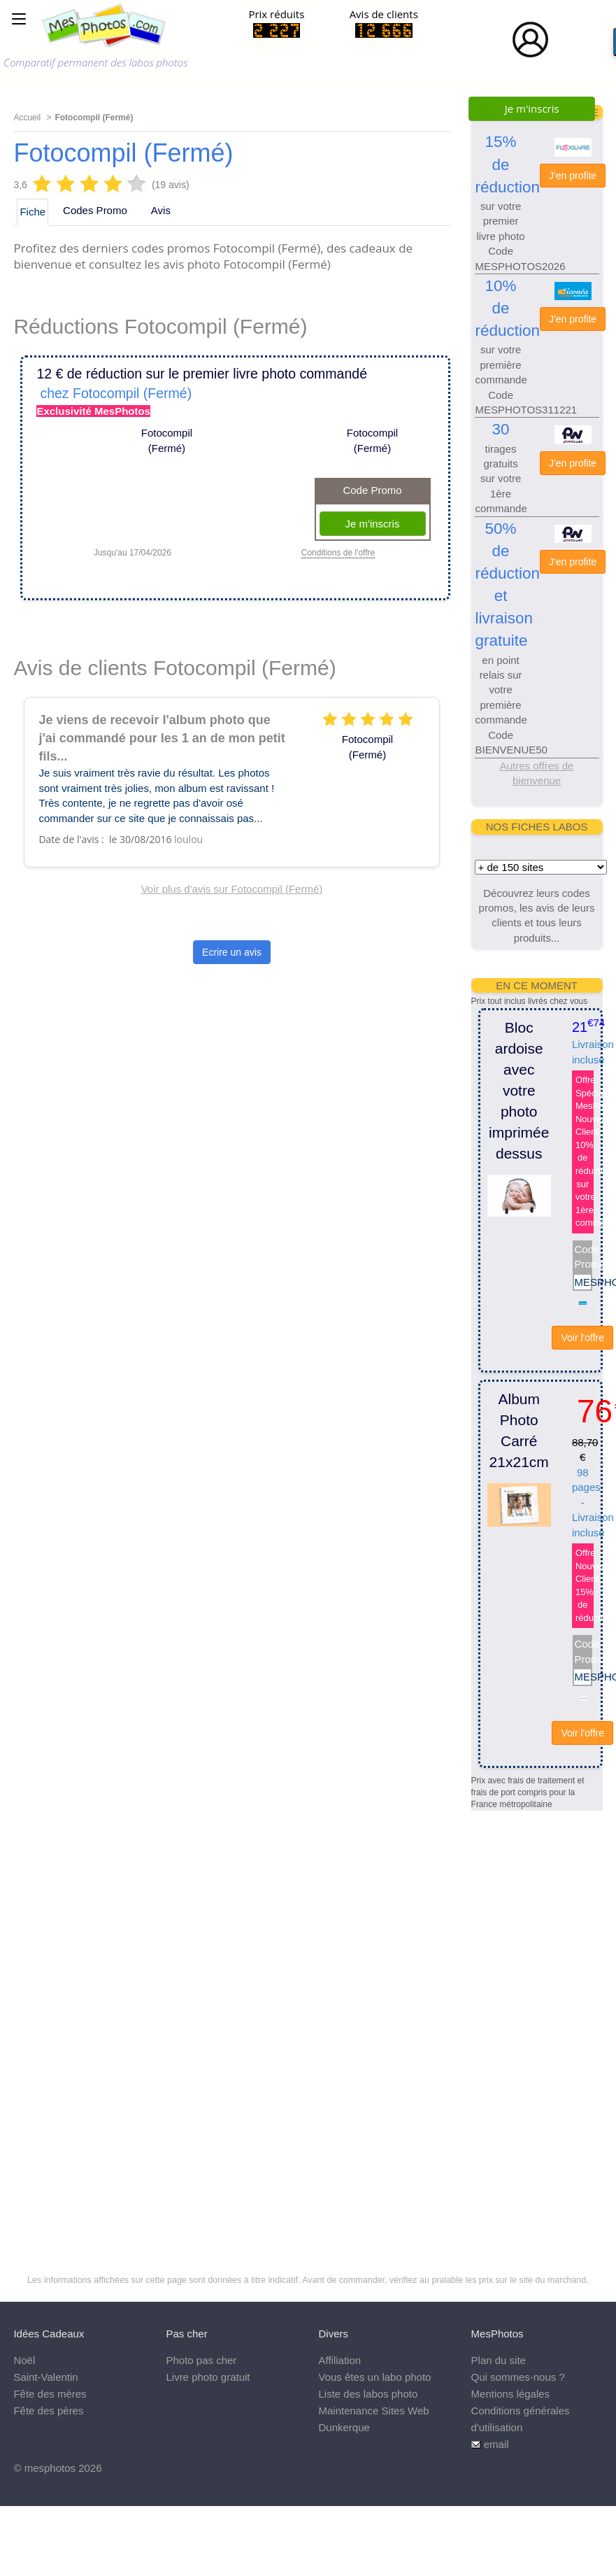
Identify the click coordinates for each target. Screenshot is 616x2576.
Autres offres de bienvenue (537, 773)
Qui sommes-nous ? (518, 2377)
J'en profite (572, 175)
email (496, 2444)
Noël (24, 2360)
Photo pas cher (201, 2360)
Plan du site (498, 2360)
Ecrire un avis (232, 952)
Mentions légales (510, 2394)
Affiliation (340, 2360)
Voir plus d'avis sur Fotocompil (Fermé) (232, 889)
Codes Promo (95, 210)
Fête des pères (48, 2410)
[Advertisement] (527, 2020)
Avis (161, 210)
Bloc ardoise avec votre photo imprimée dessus (519, 1090)
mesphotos (50, 2468)
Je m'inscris (532, 108)
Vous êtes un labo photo (375, 2377)
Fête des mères (49, 2394)
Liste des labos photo (368, 2394)
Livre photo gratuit (208, 2377)
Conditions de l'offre (338, 553)
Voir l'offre (582, 1337)
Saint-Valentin (45, 2377)
